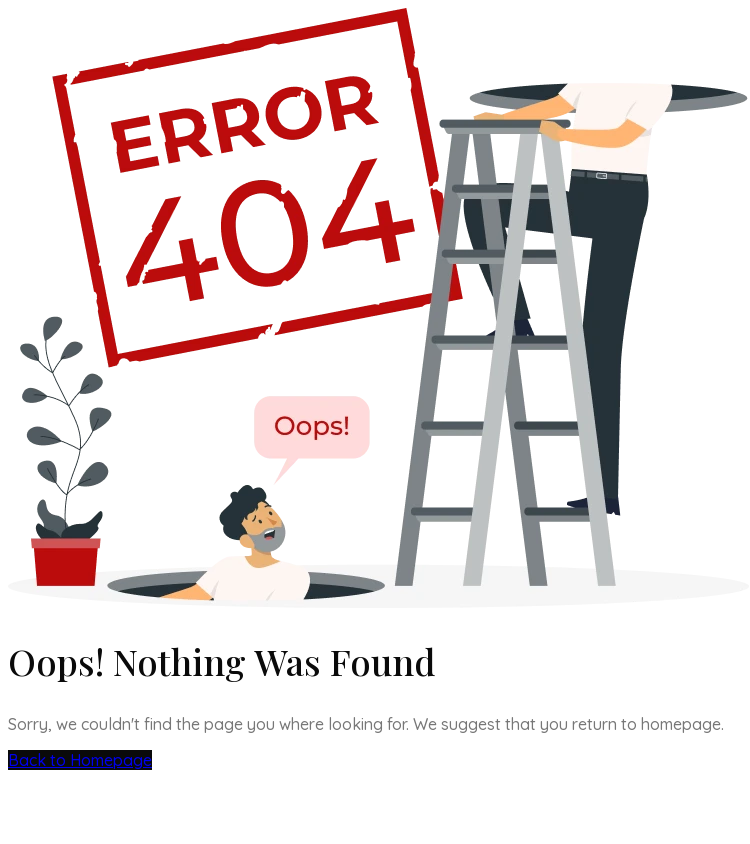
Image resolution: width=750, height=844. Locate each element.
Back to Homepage (80, 760)
